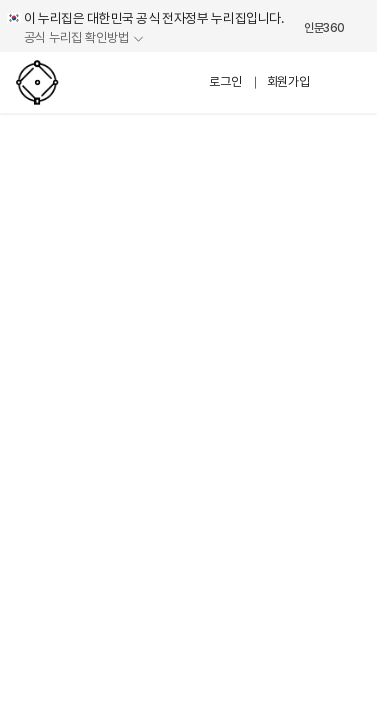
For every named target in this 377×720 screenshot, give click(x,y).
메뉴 (345, 82)
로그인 (225, 81)
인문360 (324, 28)
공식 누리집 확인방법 (76, 38)
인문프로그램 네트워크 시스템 (76, 82)
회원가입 (288, 81)
